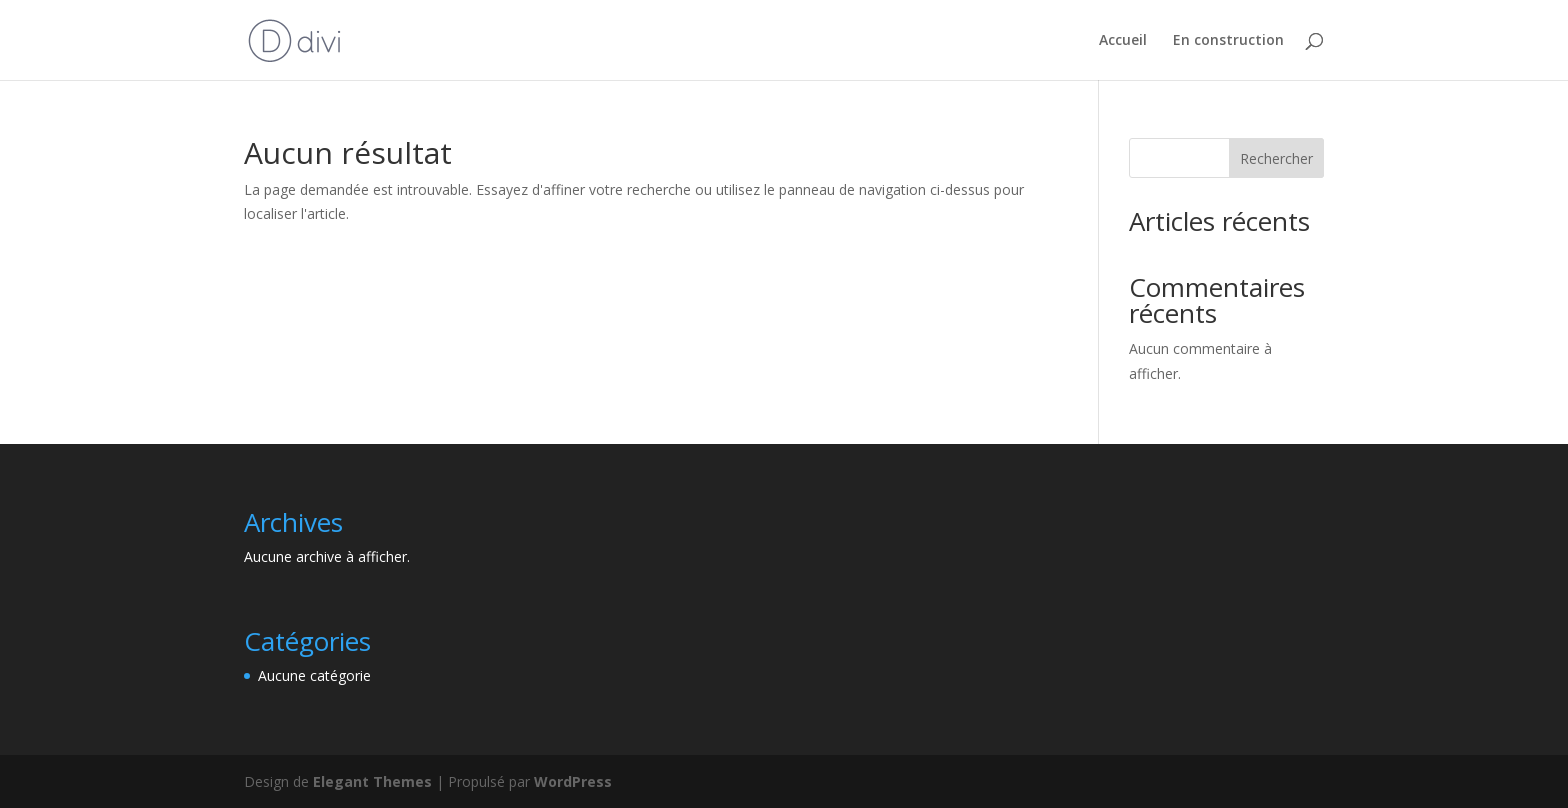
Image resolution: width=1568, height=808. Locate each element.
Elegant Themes (372, 781)
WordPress (573, 781)
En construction (1228, 41)
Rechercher (1276, 158)
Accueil (1123, 41)
